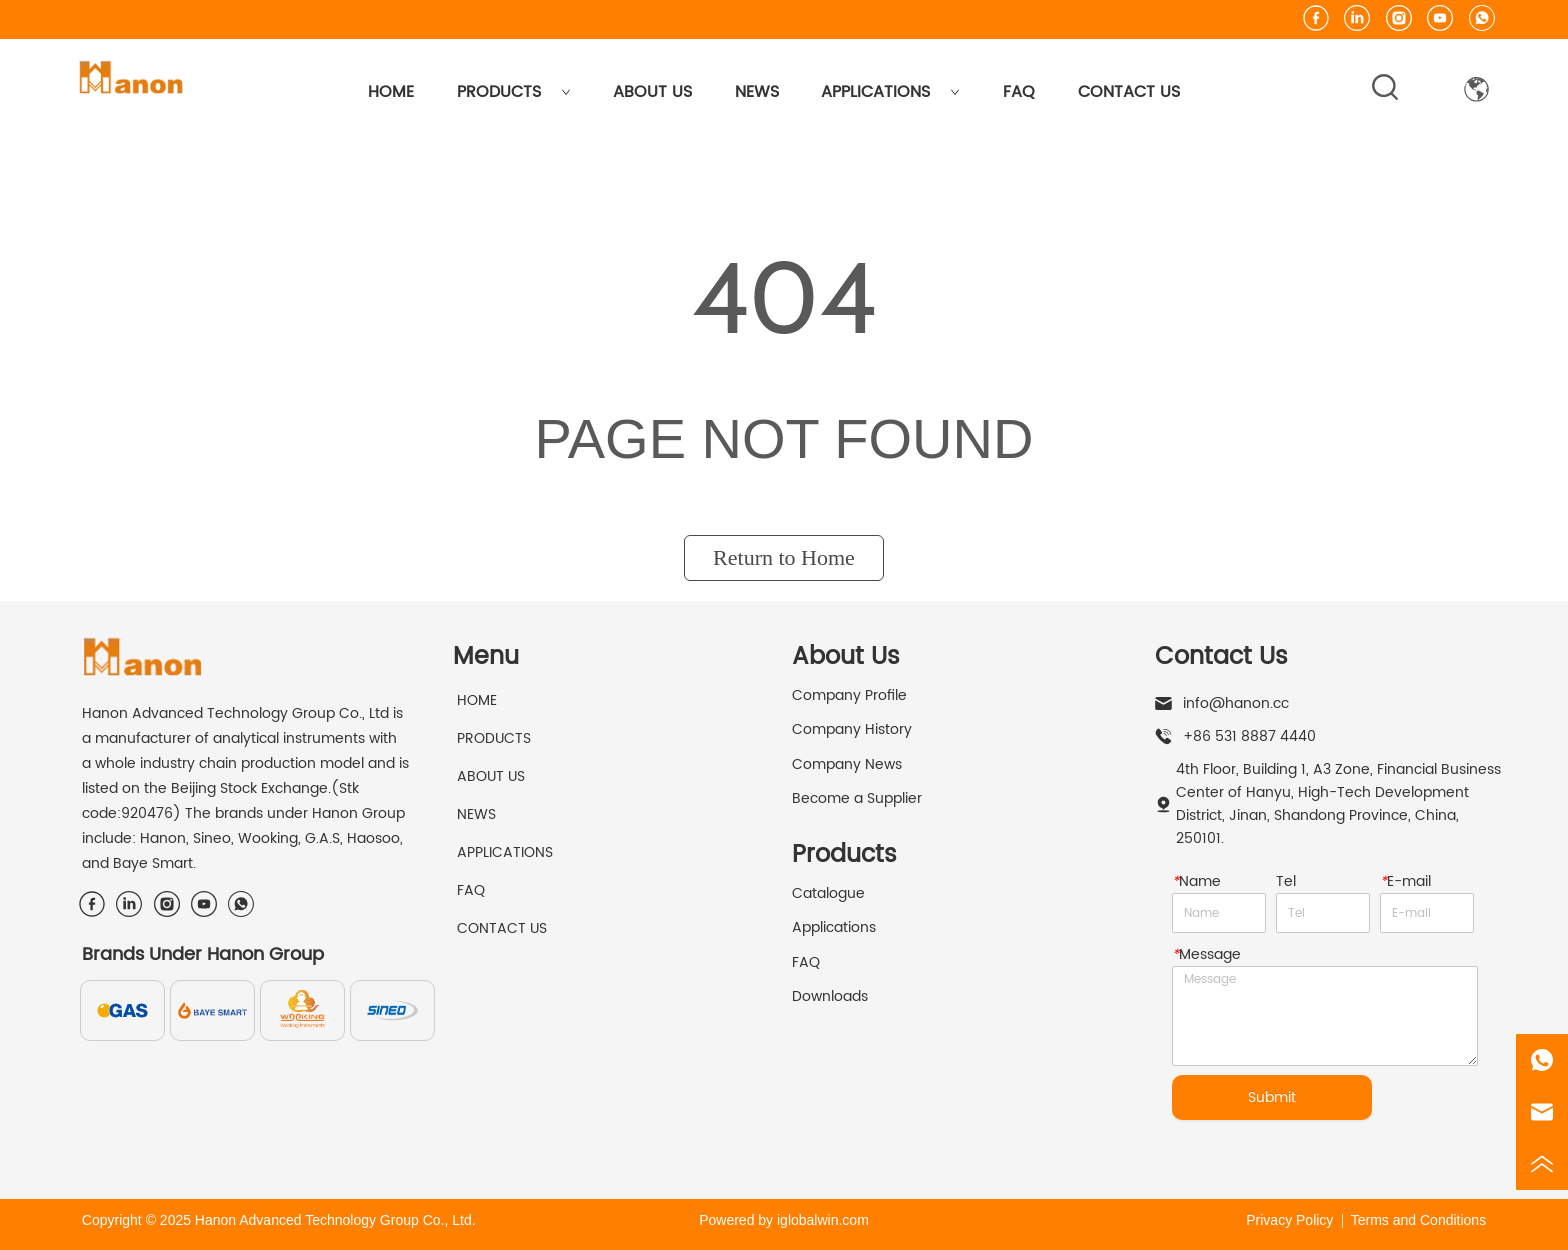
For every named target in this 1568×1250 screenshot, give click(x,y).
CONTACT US (1129, 92)
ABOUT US (652, 92)
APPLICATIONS (890, 92)
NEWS (757, 92)
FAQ (1019, 92)
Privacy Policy (1289, 1220)
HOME (391, 92)
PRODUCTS (514, 92)
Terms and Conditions (1418, 1220)
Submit (1272, 1097)
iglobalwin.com (823, 1220)
